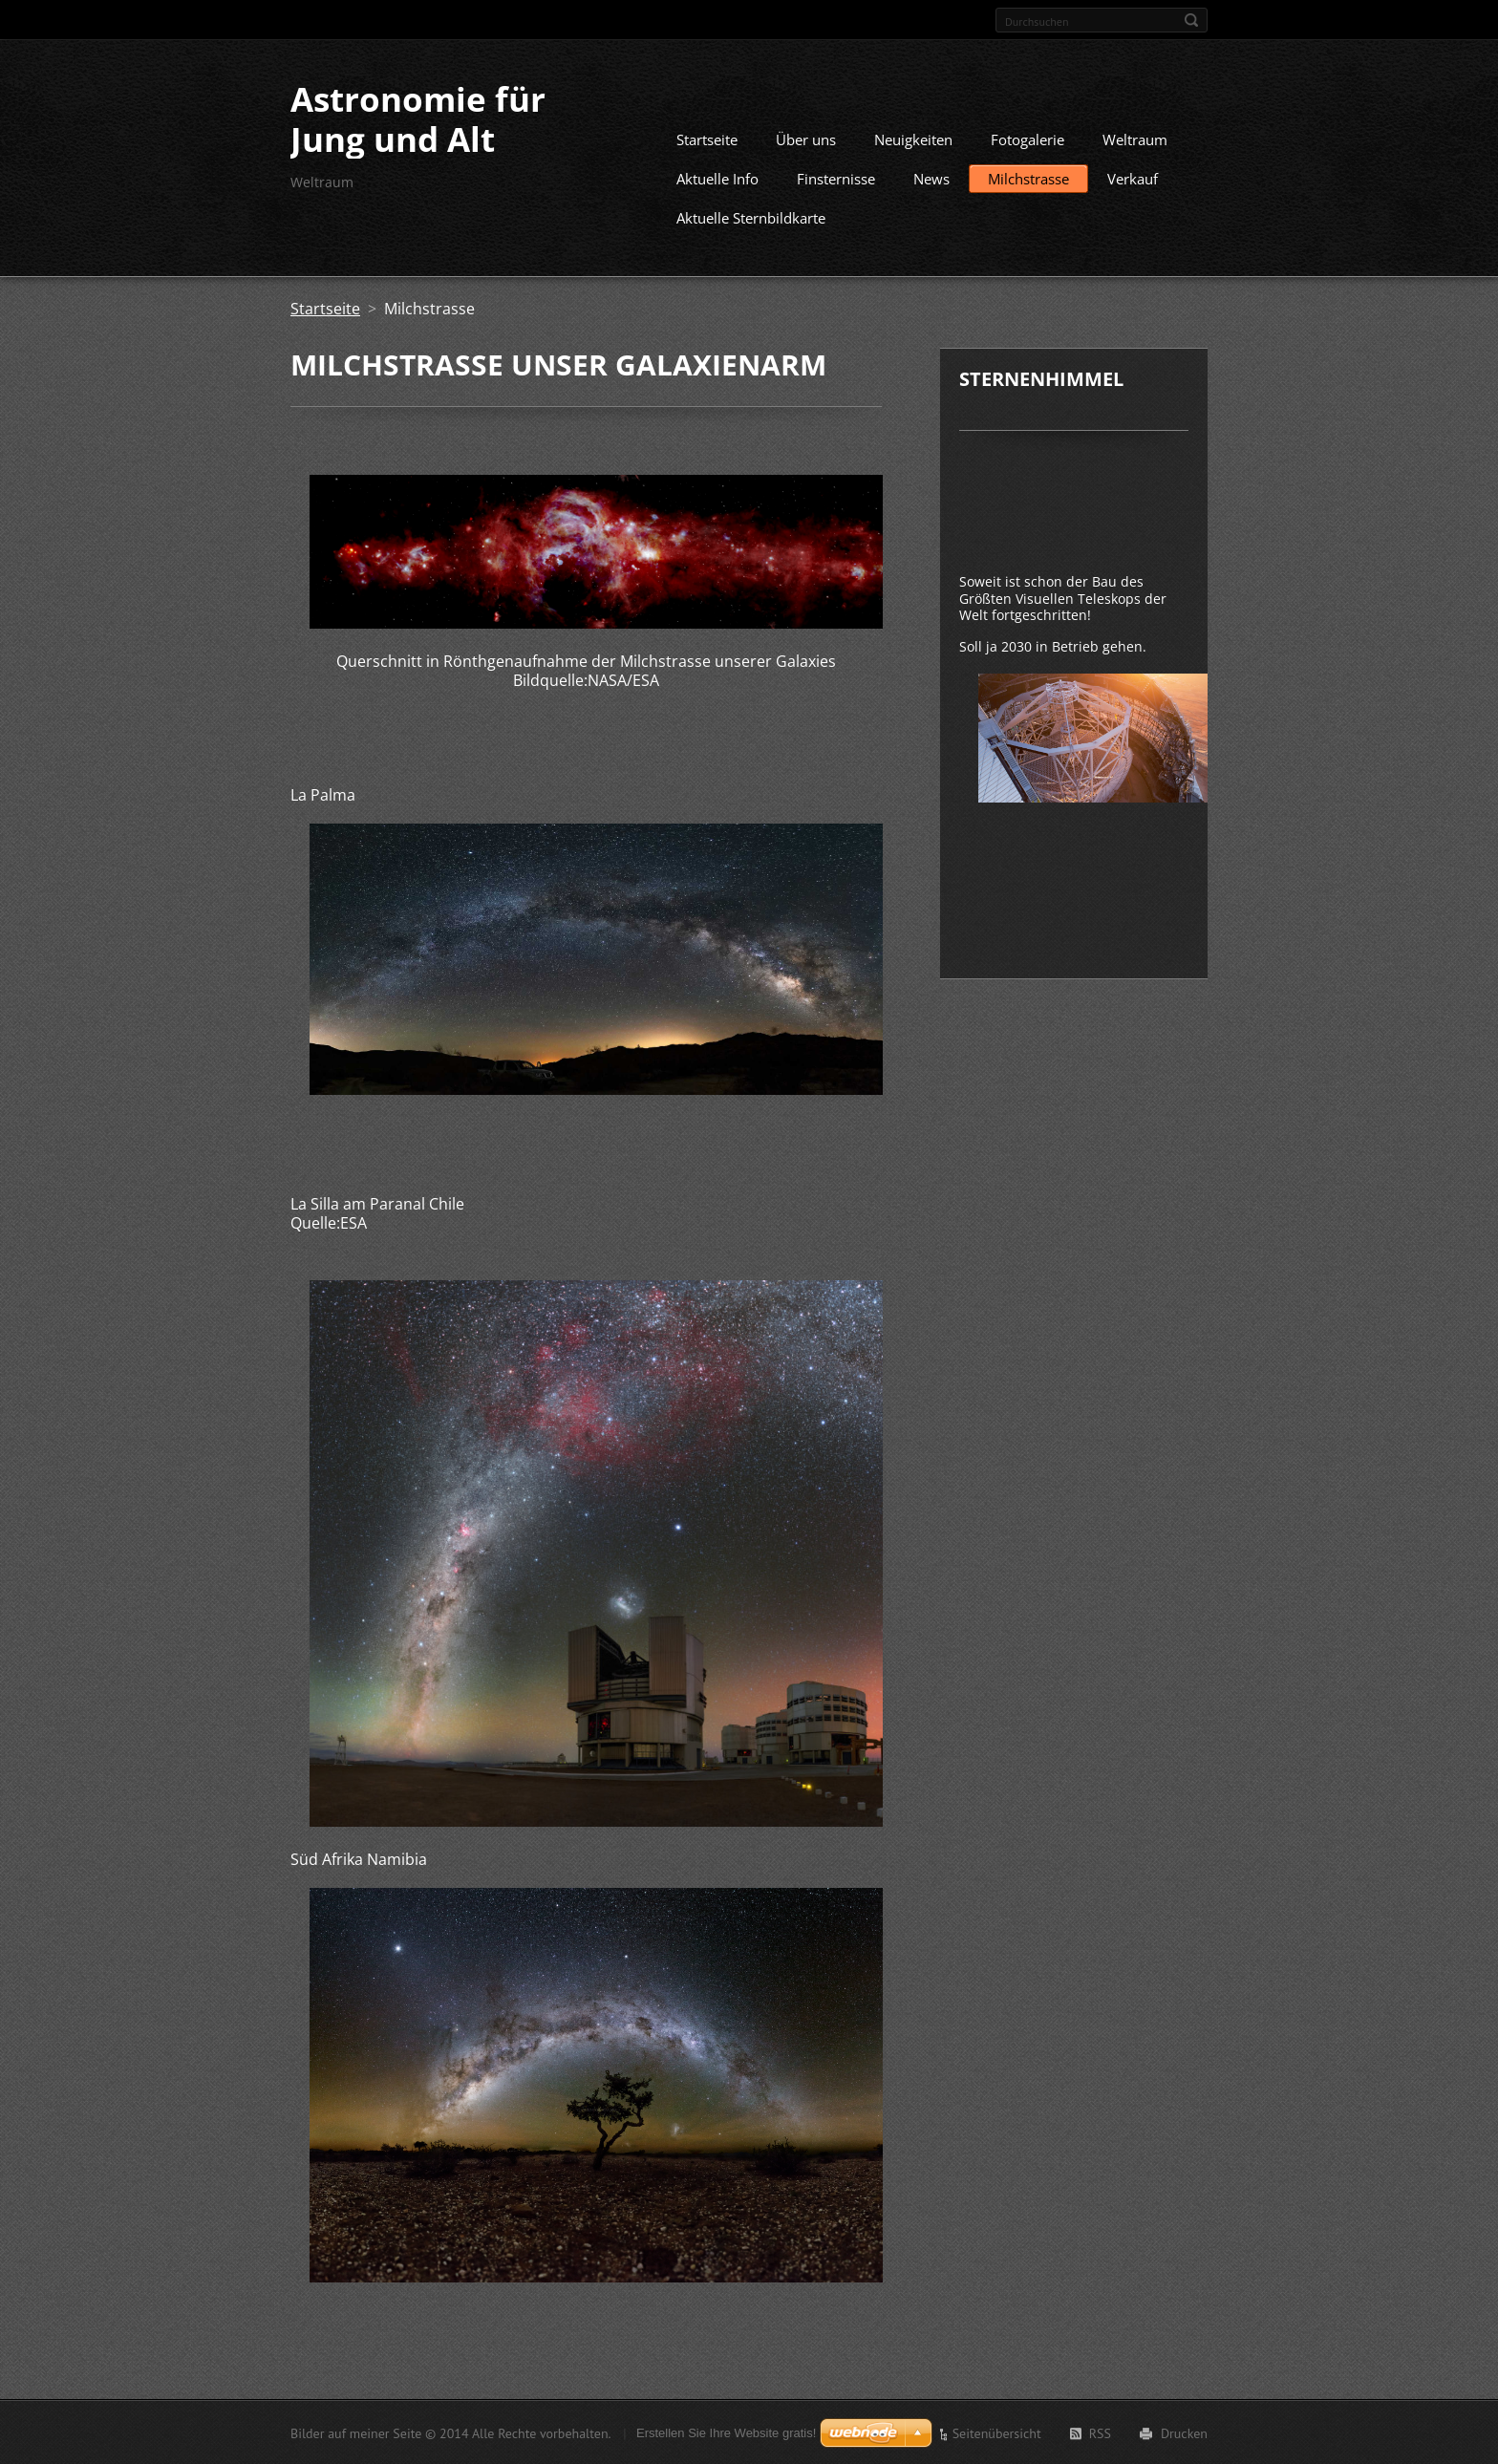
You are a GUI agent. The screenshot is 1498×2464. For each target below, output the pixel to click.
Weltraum (1134, 138)
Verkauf (1132, 177)
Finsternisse (836, 177)
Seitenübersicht (996, 2432)
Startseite (707, 138)
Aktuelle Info (717, 177)
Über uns (806, 138)
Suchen (1191, 20)
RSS (1100, 2432)
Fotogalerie (1027, 138)
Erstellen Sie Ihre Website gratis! (726, 2432)
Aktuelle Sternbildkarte (750, 216)
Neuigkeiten (913, 138)
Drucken (1184, 2432)
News (931, 177)
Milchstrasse (1028, 177)
